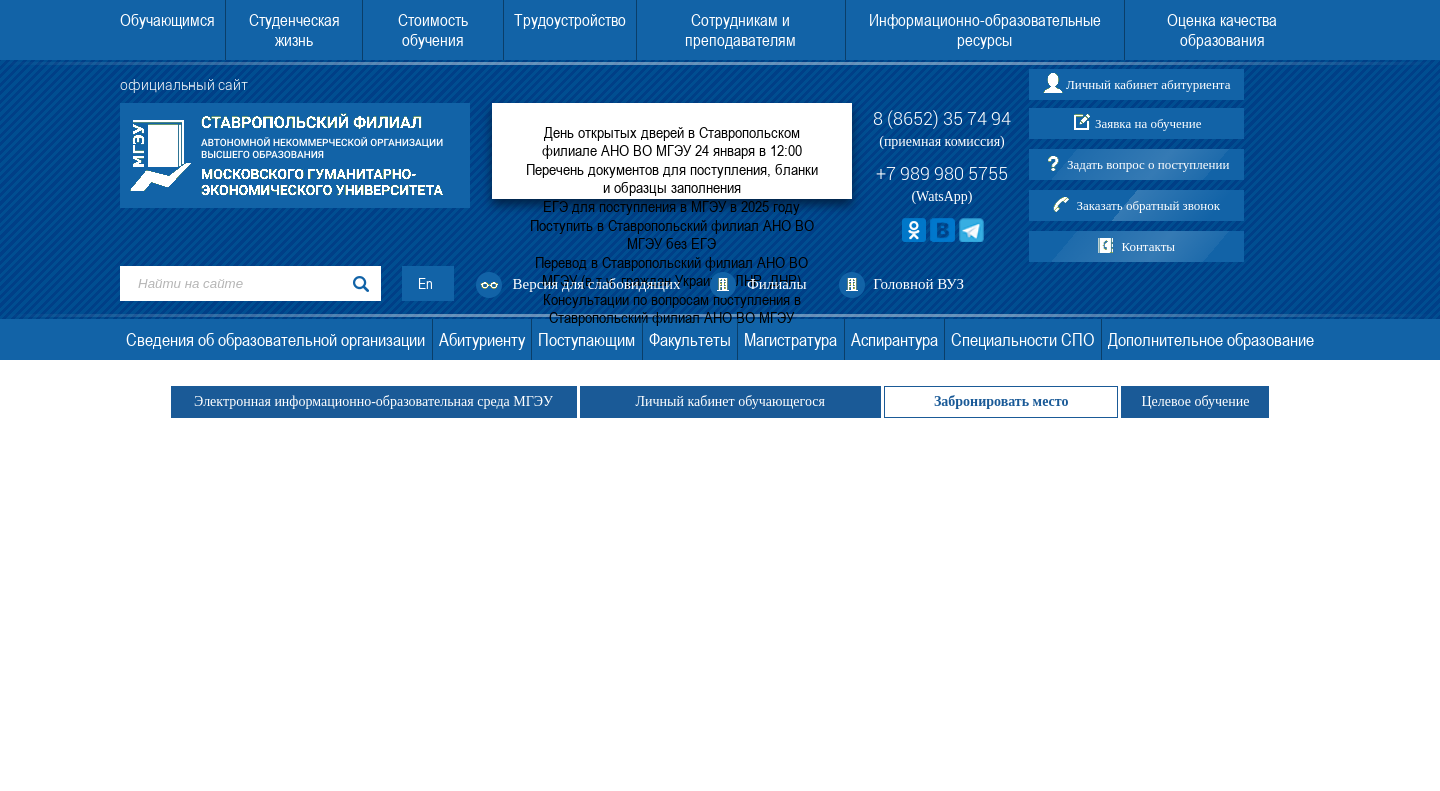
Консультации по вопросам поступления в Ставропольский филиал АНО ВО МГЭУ (672, 308)
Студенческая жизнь (294, 30)
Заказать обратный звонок (1148, 205)
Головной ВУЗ (918, 284)
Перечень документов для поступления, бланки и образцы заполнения (672, 178)
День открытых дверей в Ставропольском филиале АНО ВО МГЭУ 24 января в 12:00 (672, 141)
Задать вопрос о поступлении (1148, 164)
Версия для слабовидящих (597, 284)
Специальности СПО (1022, 339)
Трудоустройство (570, 20)
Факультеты (690, 339)
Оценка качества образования (1222, 30)
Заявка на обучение (1148, 123)
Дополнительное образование (1211, 339)
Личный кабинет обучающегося (730, 401)
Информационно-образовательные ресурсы (985, 30)
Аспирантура (894, 339)
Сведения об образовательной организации (275, 339)
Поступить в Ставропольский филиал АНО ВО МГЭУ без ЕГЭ (672, 234)
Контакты (1148, 246)
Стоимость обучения (433, 30)
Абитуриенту (482, 339)
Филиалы (777, 284)
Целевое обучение (1195, 401)
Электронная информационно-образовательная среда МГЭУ (374, 401)
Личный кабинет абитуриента (1148, 84)
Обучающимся (167, 20)
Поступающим (586, 339)
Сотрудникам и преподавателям (740, 30)
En (425, 283)
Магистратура (790, 339)
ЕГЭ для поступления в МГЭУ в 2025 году (671, 206)
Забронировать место (1001, 401)
